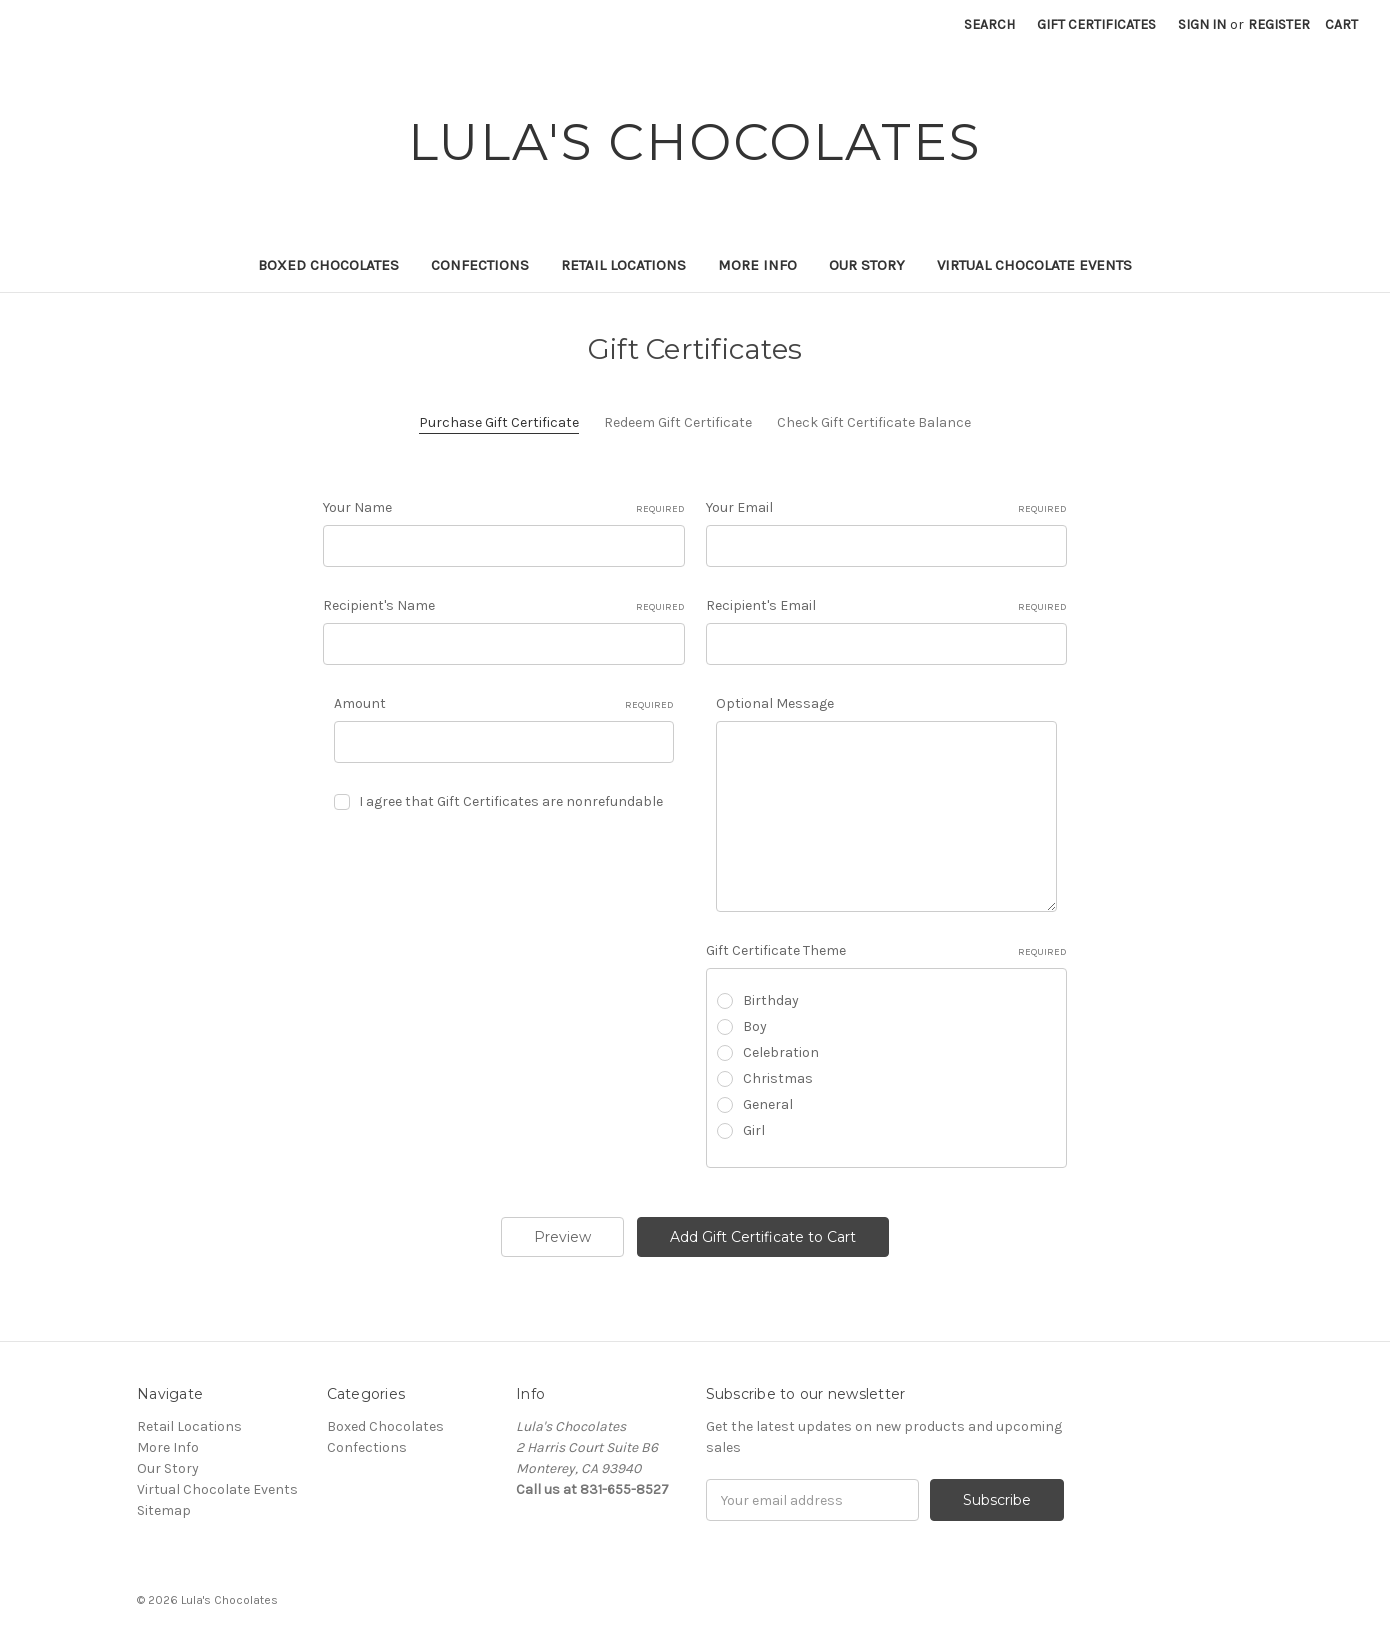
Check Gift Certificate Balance (874, 422)
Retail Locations (623, 265)
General (768, 1104)
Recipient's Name (504, 606)
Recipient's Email (887, 606)
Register (1279, 24)
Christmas (778, 1078)
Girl (754, 1130)
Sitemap (164, 1510)
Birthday (771, 1000)
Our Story (867, 265)
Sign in (1202, 24)
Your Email (887, 508)
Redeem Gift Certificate (678, 422)
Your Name (504, 508)
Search (989, 24)
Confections (480, 265)
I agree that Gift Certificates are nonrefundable (511, 801)
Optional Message (775, 703)
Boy (755, 1026)
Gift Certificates (1096, 24)
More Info (757, 265)
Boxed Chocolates (328, 265)
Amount (504, 704)
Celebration (781, 1052)
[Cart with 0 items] (1341, 24)
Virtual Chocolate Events (1034, 265)
